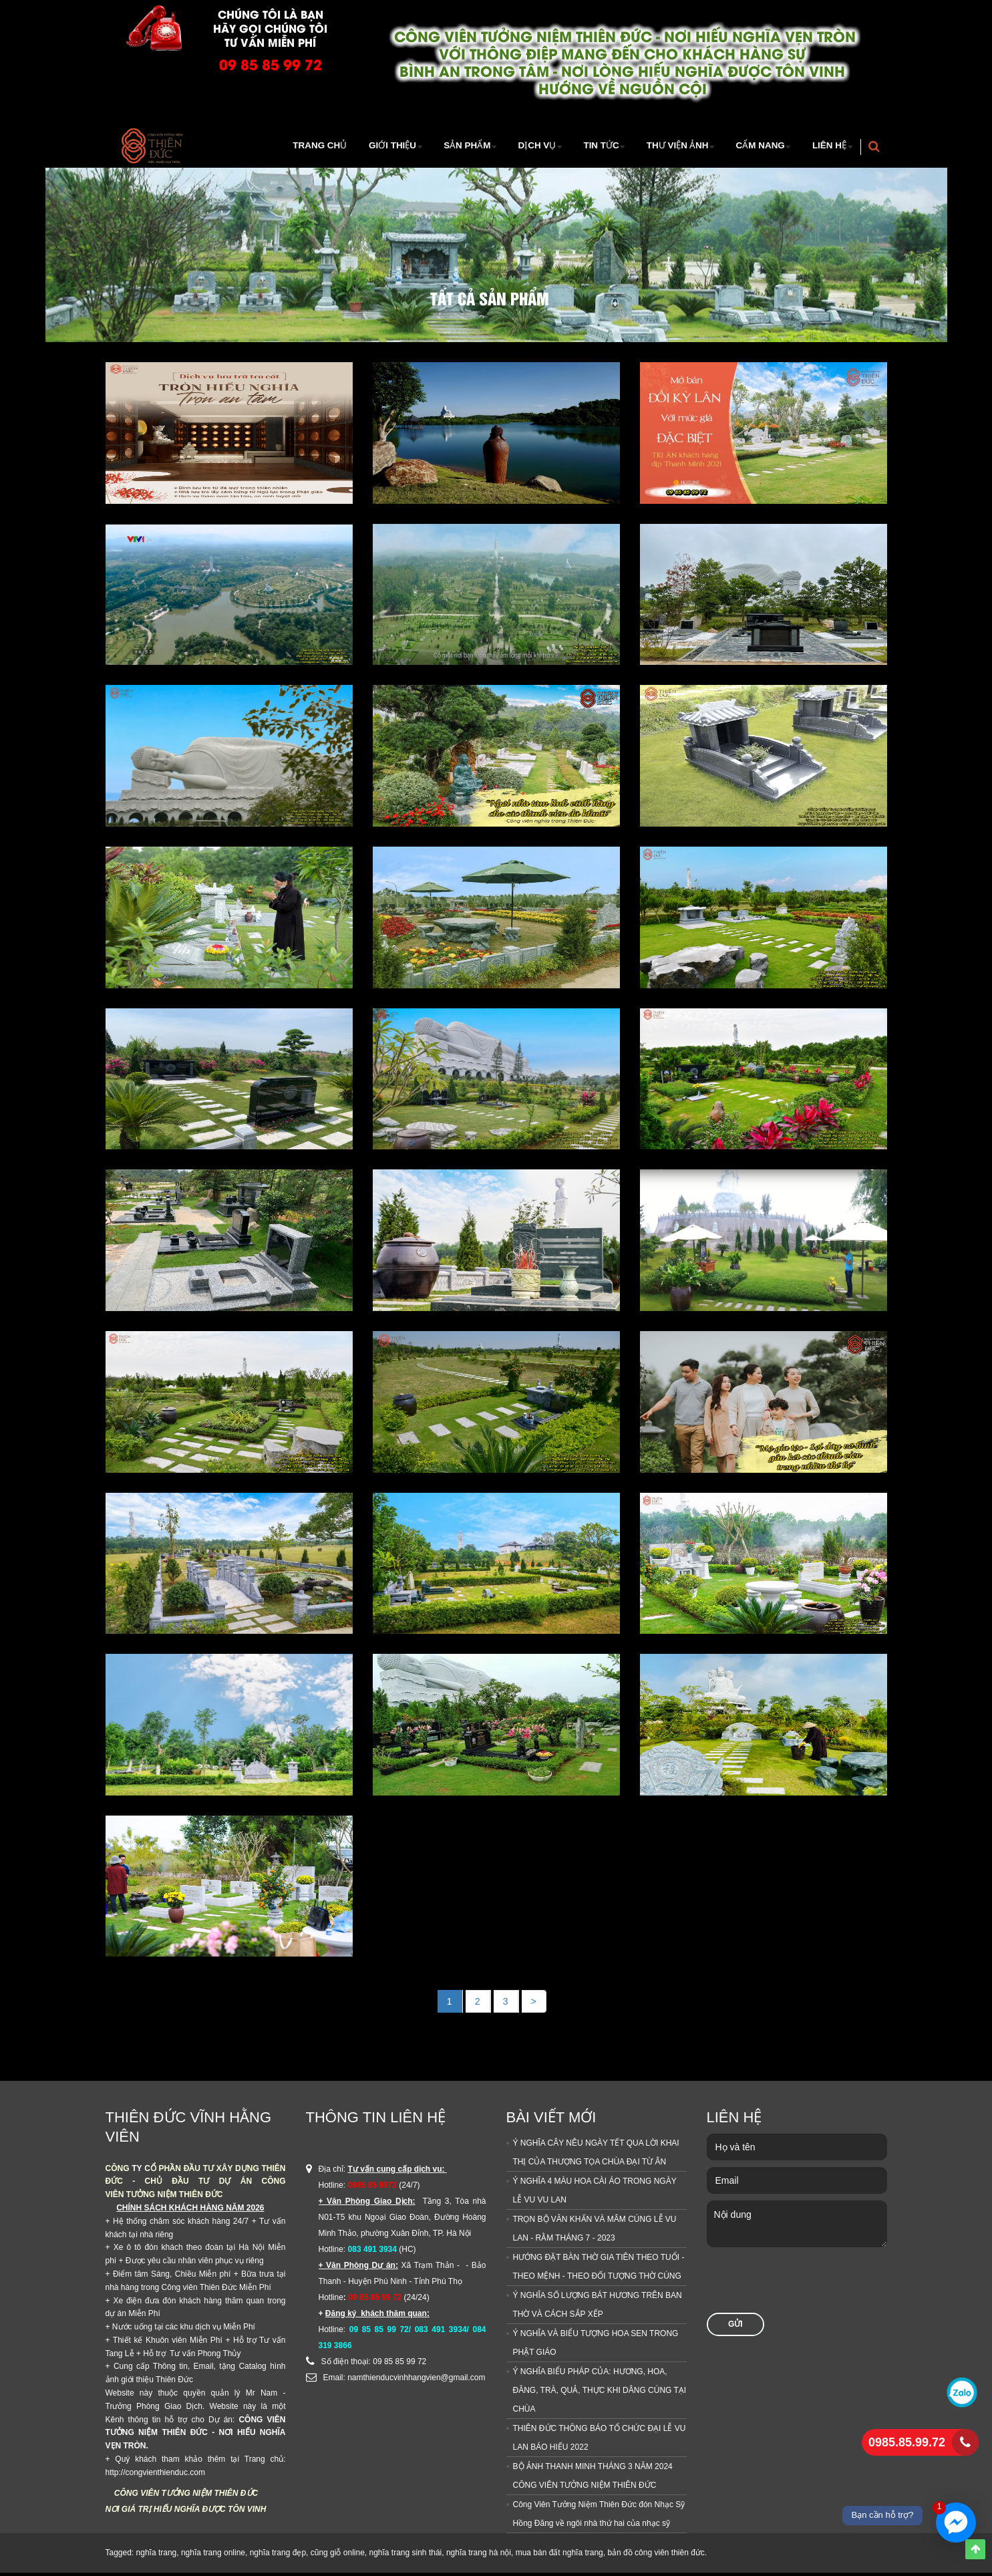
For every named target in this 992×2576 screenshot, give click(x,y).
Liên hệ (827, 147)
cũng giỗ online (338, 2556)
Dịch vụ (517, 147)
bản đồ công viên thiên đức (655, 2556)
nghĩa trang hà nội (478, 2556)
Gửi (735, 2327)
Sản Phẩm (443, 147)
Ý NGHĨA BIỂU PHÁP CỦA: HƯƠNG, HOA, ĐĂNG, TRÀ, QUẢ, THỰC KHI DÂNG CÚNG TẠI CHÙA (600, 2393)
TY (137, 2171)
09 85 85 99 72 (270, 63)
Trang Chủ (292, 147)
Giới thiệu (364, 147)
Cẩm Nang (753, 147)
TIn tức (585, 147)
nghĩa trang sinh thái (405, 2556)
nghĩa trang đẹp (278, 2556)
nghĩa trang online (213, 2556)
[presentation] (808, 2290)
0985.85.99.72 (906, 2442)
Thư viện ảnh (667, 147)
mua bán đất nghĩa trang (559, 2556)
